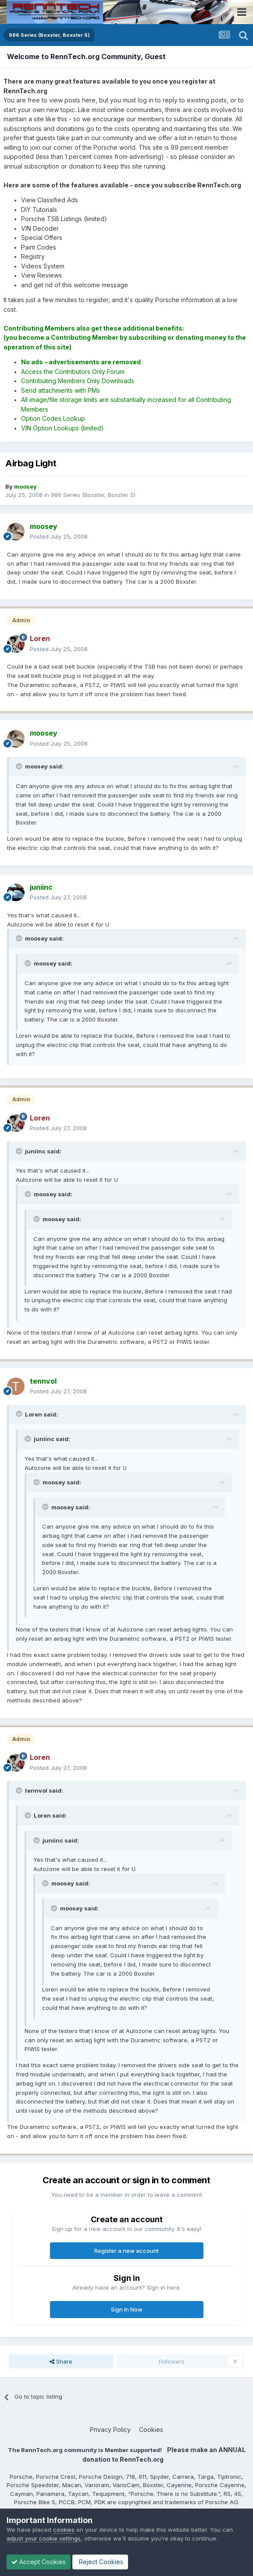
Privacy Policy (110, 2429)
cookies (64, 2529)
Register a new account (126, 2250)
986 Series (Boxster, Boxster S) (93, 494)
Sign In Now (127, 2309)
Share (61, 2361)
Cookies (151, 2429)
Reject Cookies (100, 2561)
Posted (59, 536)
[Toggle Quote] (20, 766)
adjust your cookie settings (44, 2538)
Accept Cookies (38, 2561)
